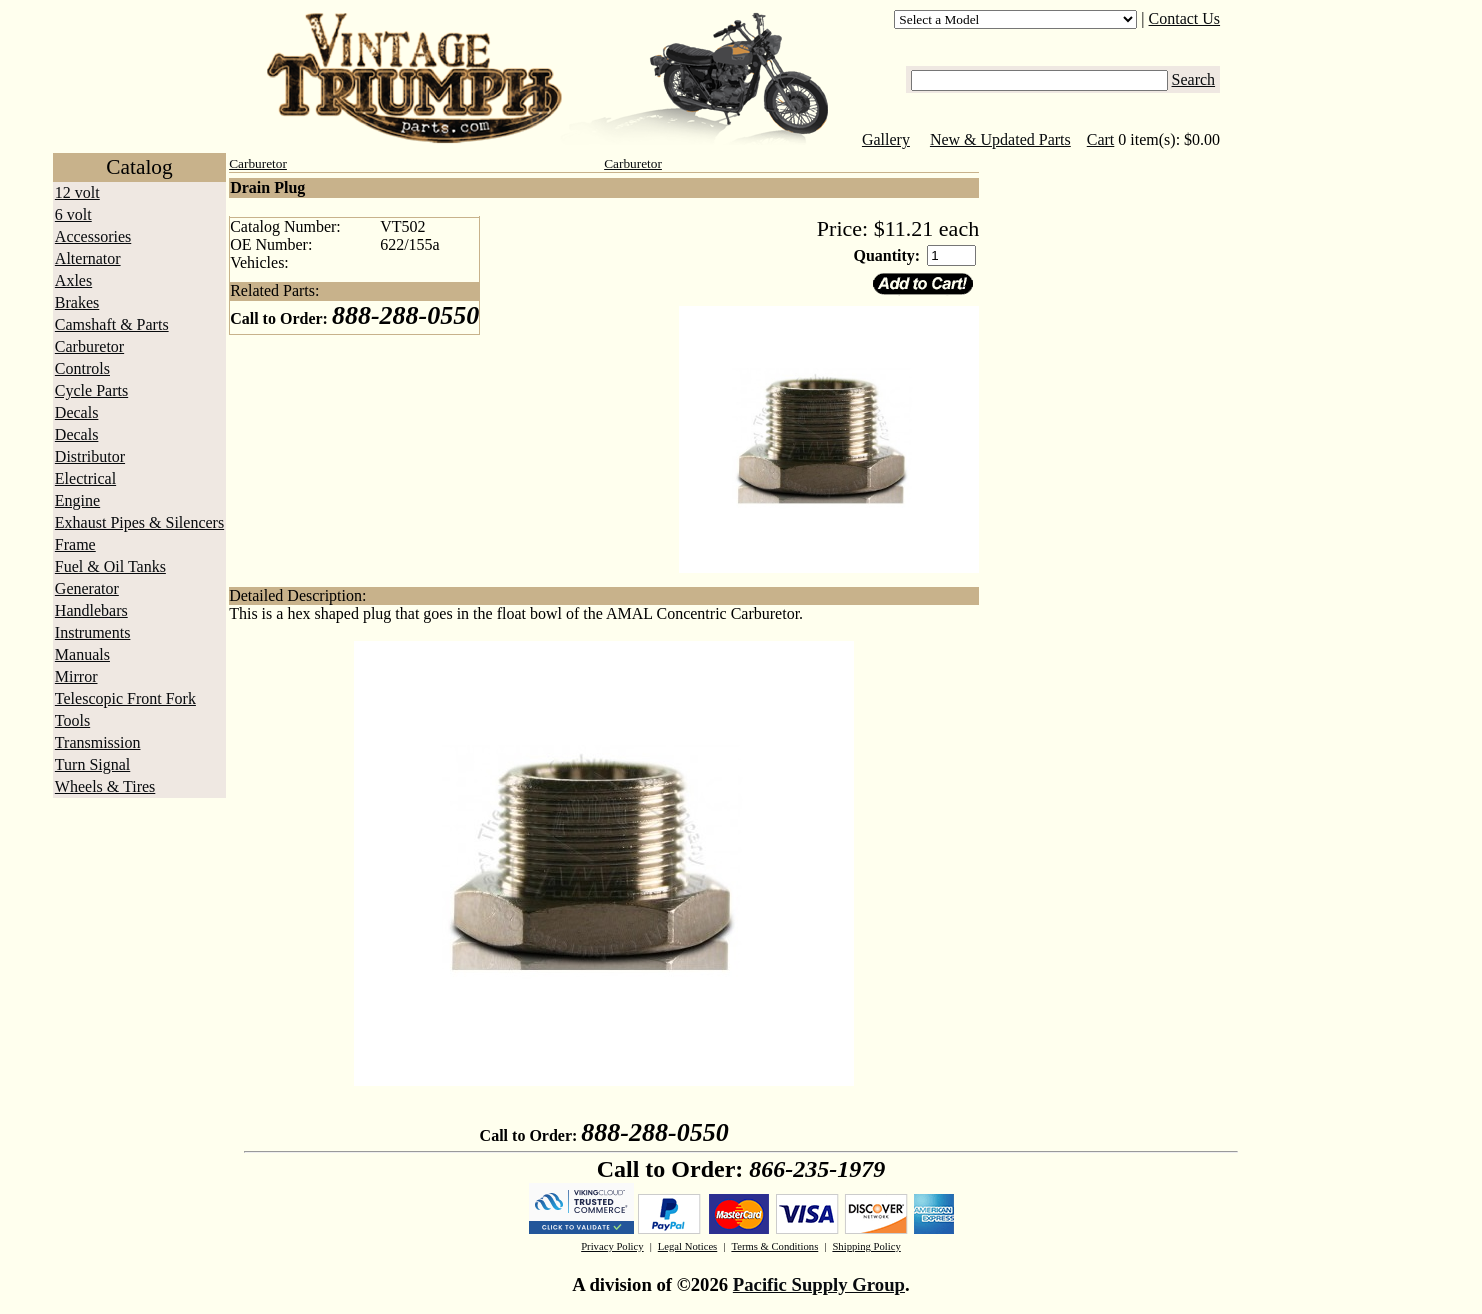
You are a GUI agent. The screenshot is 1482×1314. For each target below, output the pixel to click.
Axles (73, 280)
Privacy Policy (612, 1246)
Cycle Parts (91, 390)
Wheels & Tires (105, 786)
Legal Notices (687, 1246)
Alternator (88, 258)
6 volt (73, 214)
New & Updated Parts (1000, 139)
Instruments (93, 632)
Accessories (93, 236)
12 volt (77, 192)
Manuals (82, 654)
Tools (72, 720)
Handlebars (91, 610)
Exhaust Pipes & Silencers (139, 522)
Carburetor (89, 346)
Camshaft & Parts (112, 324)
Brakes (77, 302)
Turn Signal (92, 764)
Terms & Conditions (774, 1246)
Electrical (85, 478)
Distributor (90, 456)
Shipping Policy (866, 1246)
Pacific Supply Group (819, 1284)
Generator (87, 588)
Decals (77, 412)
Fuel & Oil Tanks (110, 566)
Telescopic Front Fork (125, 698)
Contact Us (1185, 18)
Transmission (98, 742)
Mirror (76, 676)
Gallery (886, 139)
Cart (1101, 139)
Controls (82, 368)
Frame (75, 544)
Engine (77, 500)
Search (1194, 79)
